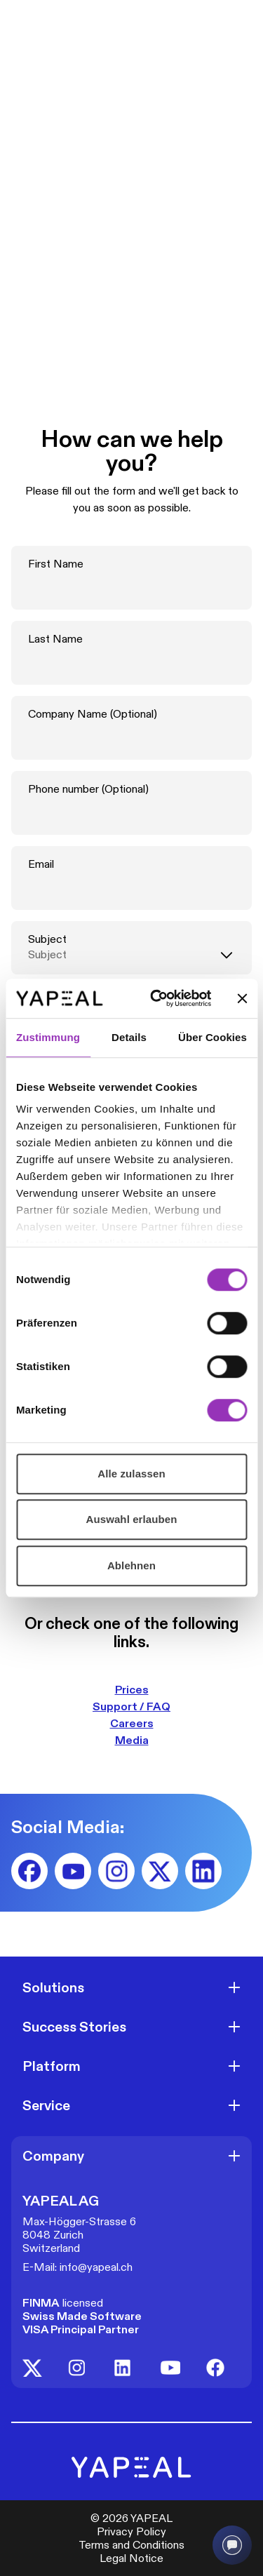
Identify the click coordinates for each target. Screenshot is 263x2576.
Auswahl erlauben (131, 1519)
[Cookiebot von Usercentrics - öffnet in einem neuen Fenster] (156, 998)
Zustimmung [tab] (48, 1037)
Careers (132, 1723)
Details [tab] (129, 1037)
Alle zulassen (131, 1474)
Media (132, 1740)
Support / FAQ (131, 1706)
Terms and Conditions (131, 2544)
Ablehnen (131, 1565)
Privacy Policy (131, 2531)
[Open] (234, 1987)
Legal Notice (131, 2558)
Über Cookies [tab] (212, 1037)
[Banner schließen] (242, 998)
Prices (132, 1689)
